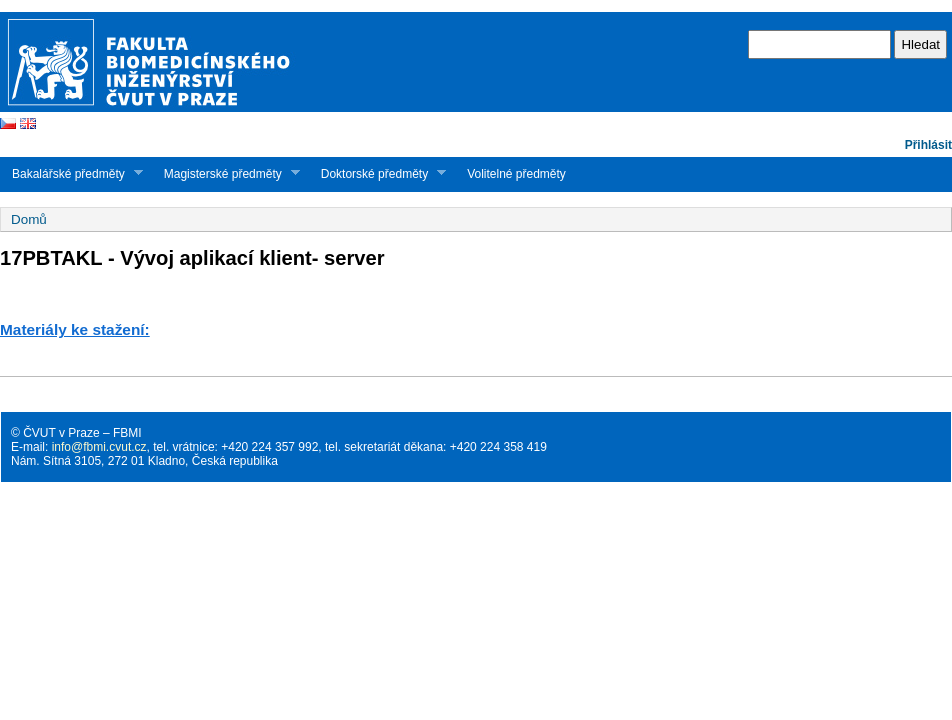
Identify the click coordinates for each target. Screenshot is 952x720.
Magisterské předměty (226, 173)
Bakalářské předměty (71, 173)
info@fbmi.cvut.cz (99, 447)
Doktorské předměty (377, 173)
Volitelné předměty (516, 174)
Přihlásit (928, 145)
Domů (29, 219)
